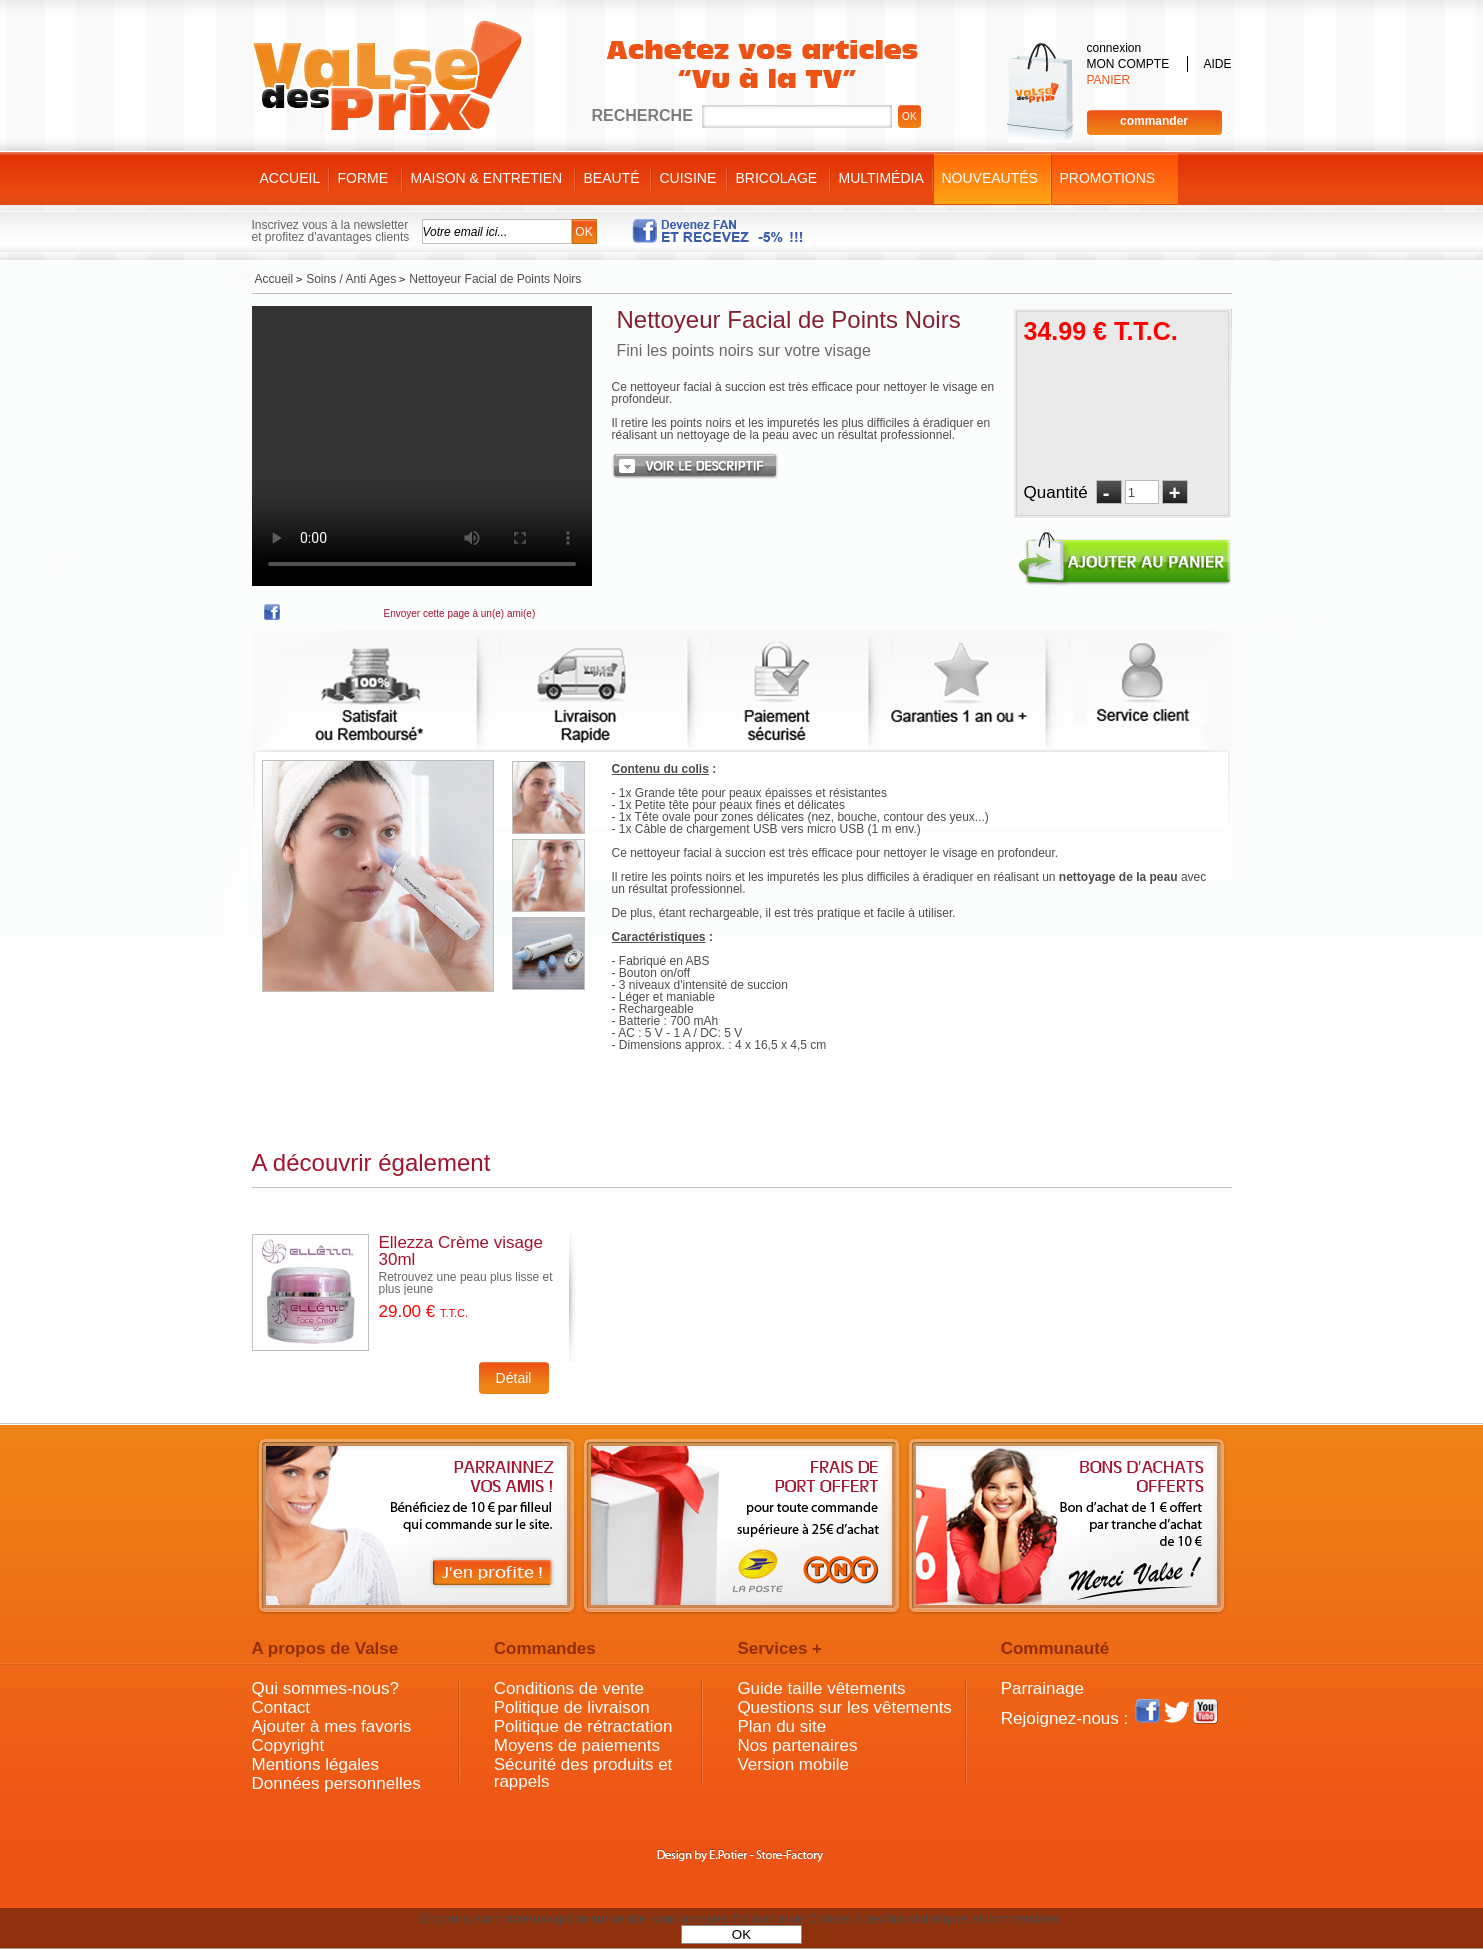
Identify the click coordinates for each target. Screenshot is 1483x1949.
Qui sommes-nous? (325, 1688)
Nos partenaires (797, 1745)
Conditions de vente (569, 1688)
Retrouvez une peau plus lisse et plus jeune (466, 1283)
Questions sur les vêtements (844, 1707)
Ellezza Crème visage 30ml (461, 1251)
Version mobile (793, 1764)
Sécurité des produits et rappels (583, 1773)
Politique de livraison (572, 1707)
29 (424, 1311)
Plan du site (781, 1726)
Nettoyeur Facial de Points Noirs (789, 319)
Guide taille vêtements (821, 1688)
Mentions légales (316, 1764)
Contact (281, 1707)
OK (741, 1934)
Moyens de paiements (577, 1745)
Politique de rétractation (583, 1726)
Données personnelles (336, 1783)
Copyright (288, 1745)
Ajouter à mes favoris (332, 1726)
